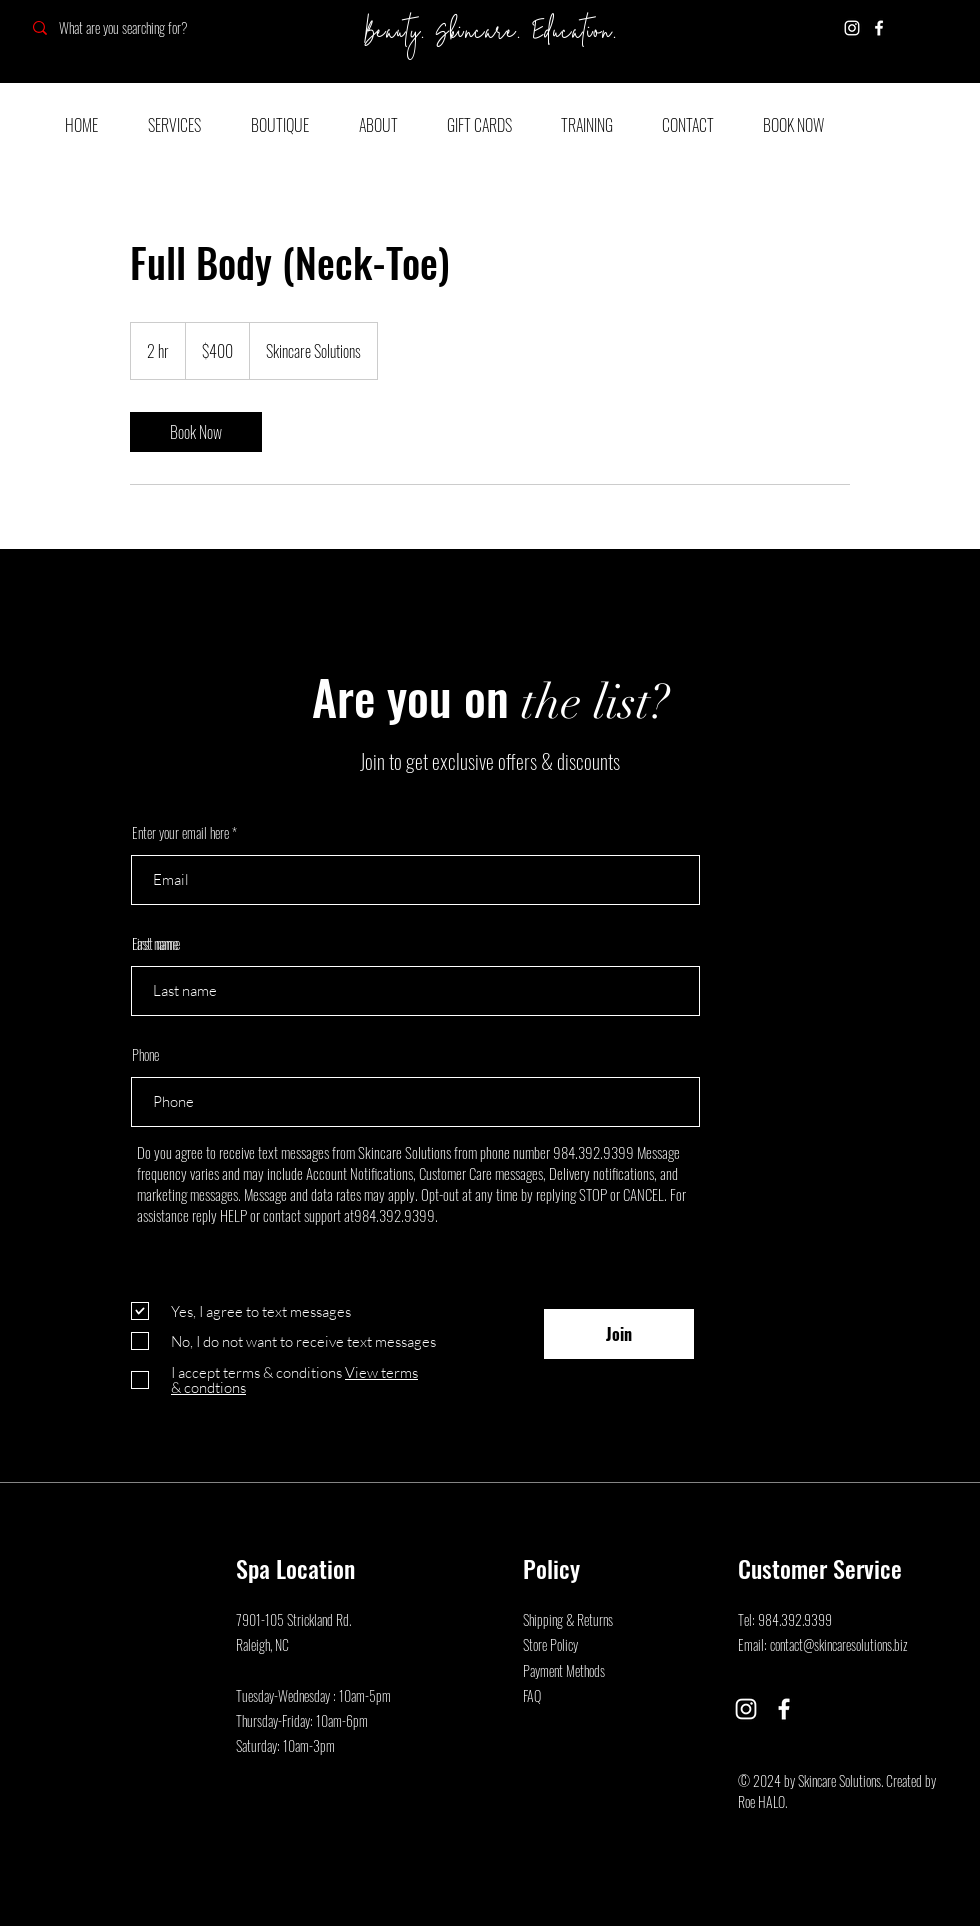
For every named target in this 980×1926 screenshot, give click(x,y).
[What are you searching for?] (162, 27)
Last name (155, 944)
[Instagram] (852, 28)
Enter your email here (180, 833)
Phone (145, 1055)
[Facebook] (879, 28)
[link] (196, 432)
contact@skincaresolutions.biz (839, 1644)
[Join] (619, 1334)
